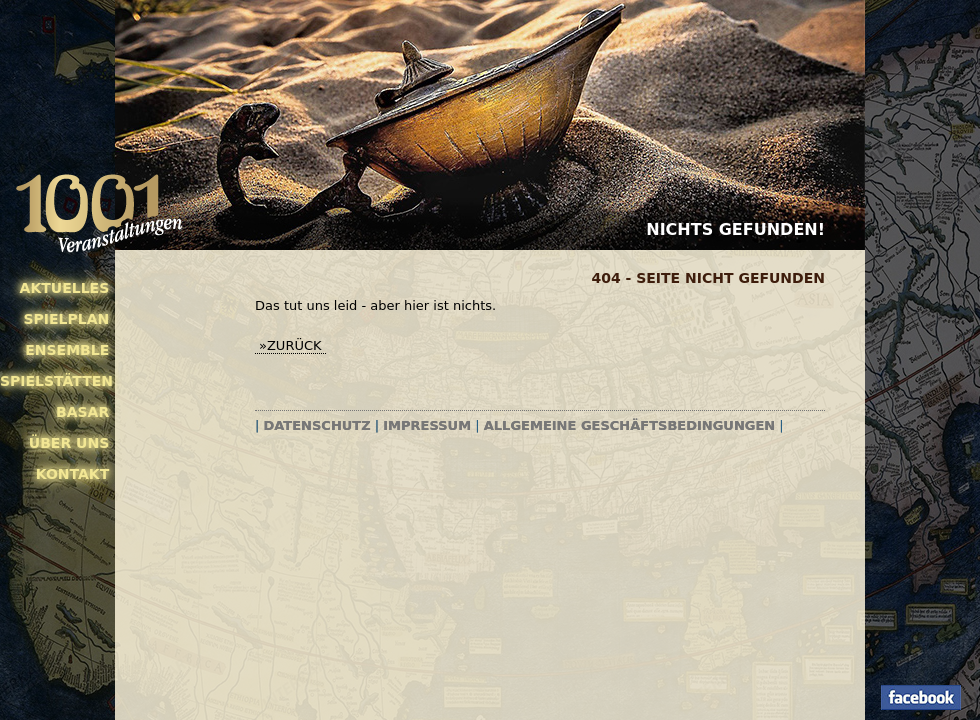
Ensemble (67, 350)
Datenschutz (317, 425)
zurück (294, 345)
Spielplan (66, 319)
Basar (82, 412)
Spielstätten (54, 381)
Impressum (427, 425)
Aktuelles (65, 288)
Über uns (69, 443)
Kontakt (73, 474)
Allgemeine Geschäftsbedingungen (629, 425)
